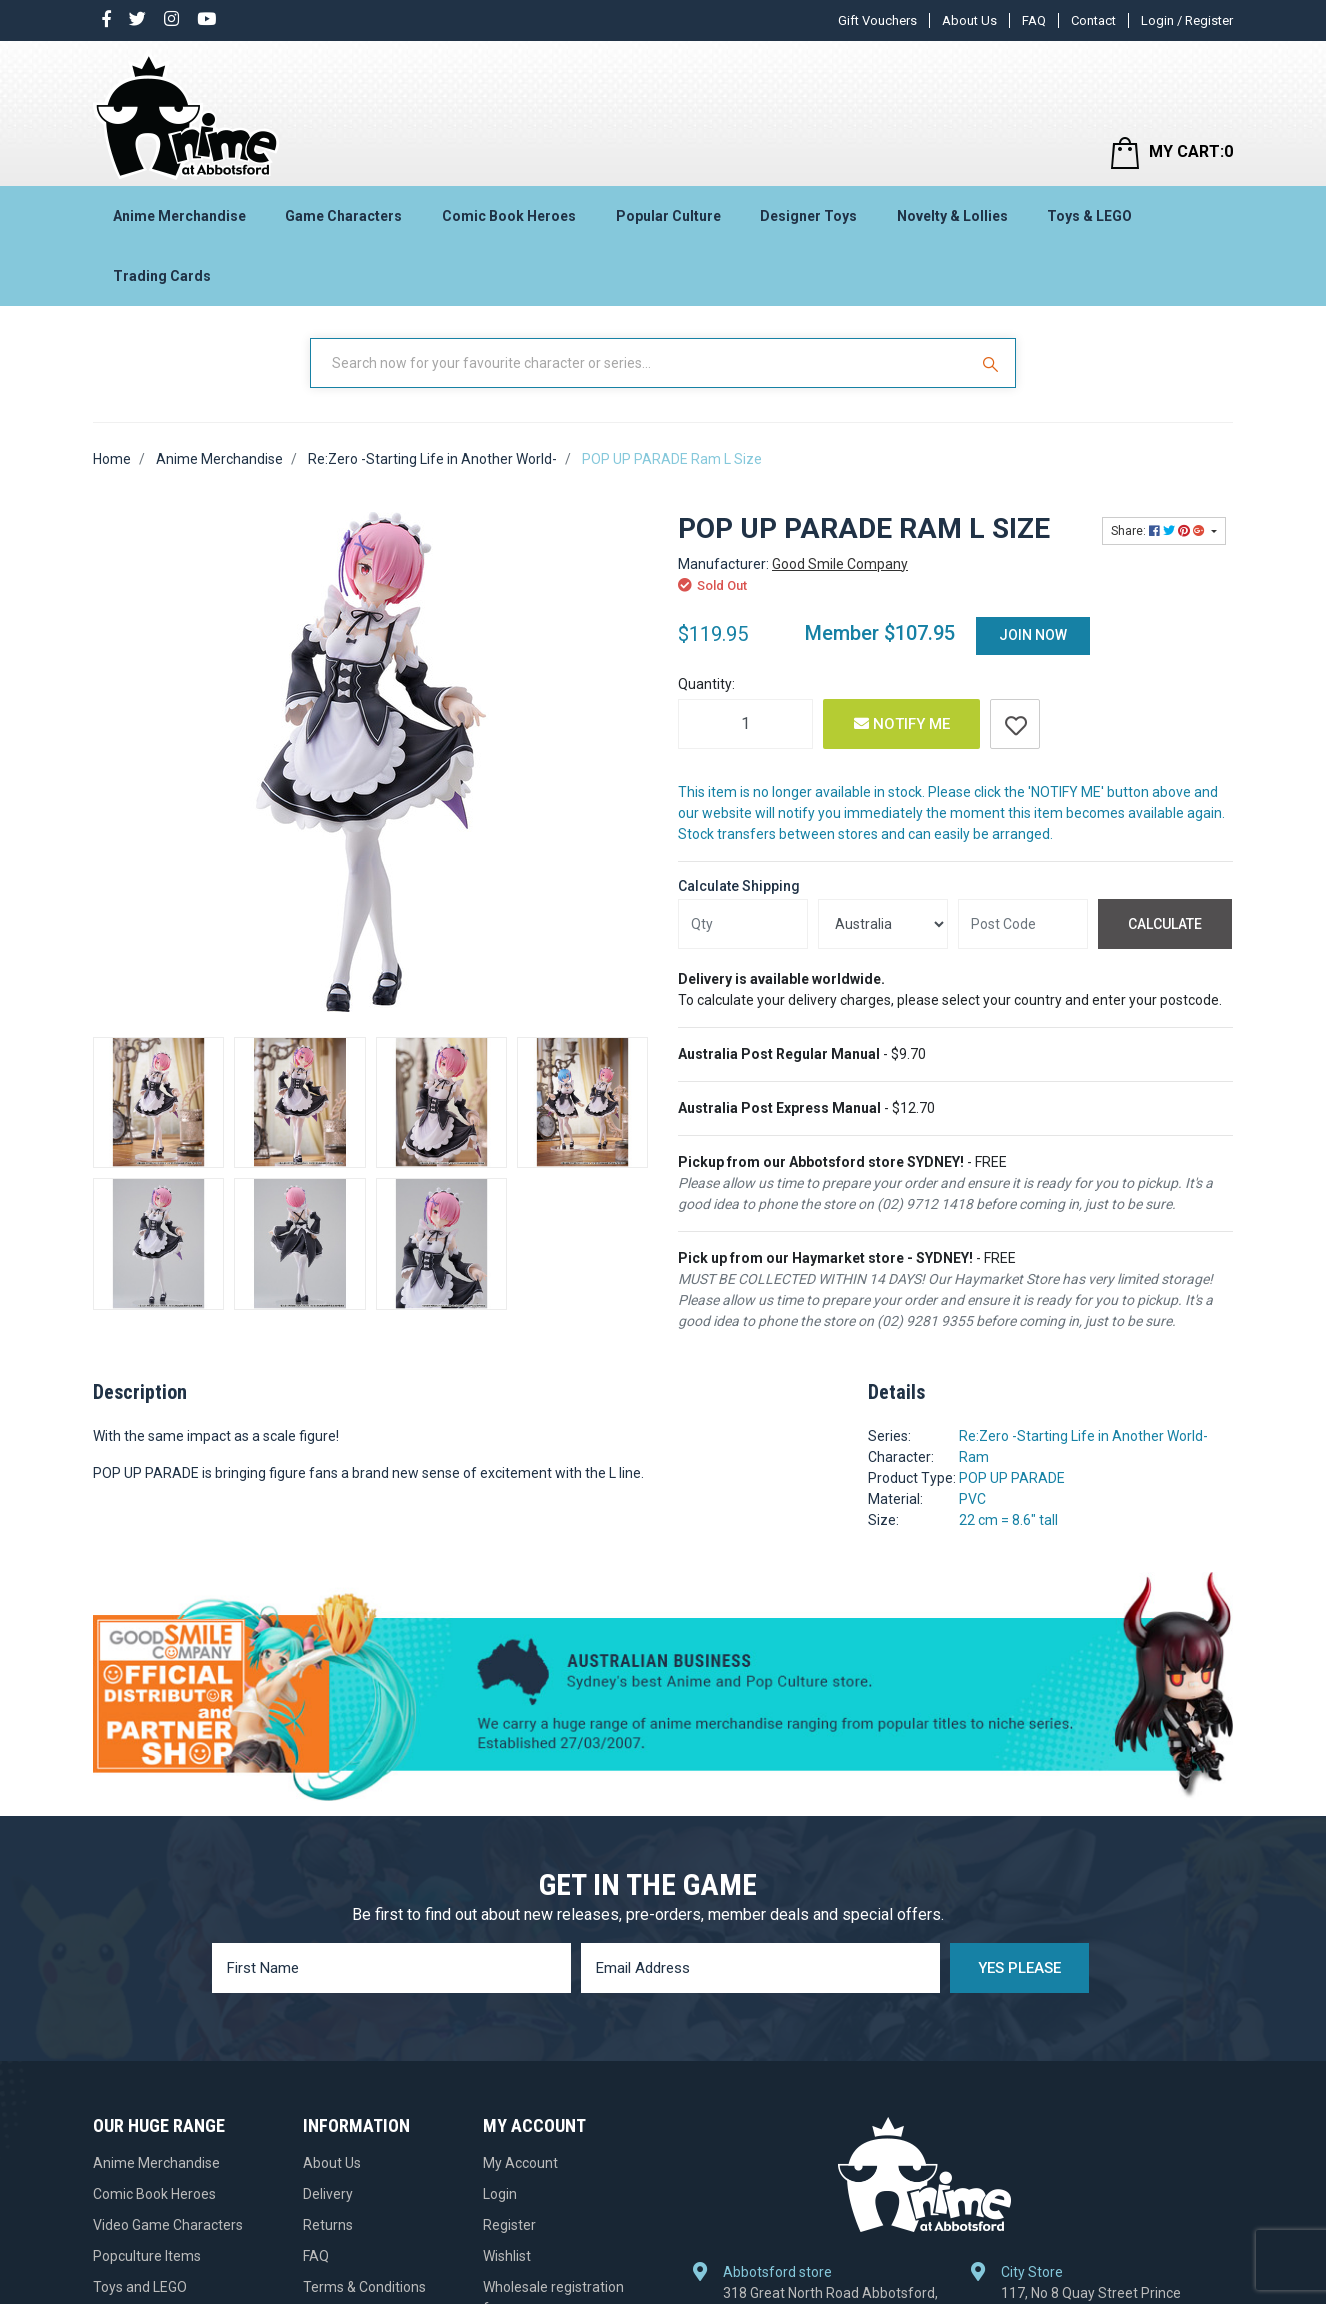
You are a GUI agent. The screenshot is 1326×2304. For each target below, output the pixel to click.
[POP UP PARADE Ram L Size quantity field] (745, 724)
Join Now (1033, 635)
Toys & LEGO (1089, 216)
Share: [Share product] (1159, 531)
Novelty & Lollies (952, 216)
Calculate (1165, 924)
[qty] (743, 924)
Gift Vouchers (877, 20)
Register (509, 2225)
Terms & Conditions (364, 2287)
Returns (328, 2225)
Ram (974, 1457)
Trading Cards (162, 276)
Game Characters (343, 216)
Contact (1093, 20)
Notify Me (902, 724)
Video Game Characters (168, 2225)
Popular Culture (668, 216)
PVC (972, 1499)
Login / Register (1187, 20)
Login (500, 2194)
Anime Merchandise (179, 216)
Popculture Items (147, 2256)
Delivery (328, 2194)
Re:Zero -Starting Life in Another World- (1083, 1436)
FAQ (1034, 20)
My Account (520, 2163)
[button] (1015, 724)
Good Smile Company (840, 564)
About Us (969, 20)
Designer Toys (808, 216)
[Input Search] (641, 363)
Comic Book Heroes (509, 216)
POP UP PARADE (1012, 1478)
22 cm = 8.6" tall (1008, 1520)
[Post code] (1023, 924)
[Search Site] (993, 363)
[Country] (883, 924)
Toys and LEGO (140, 2287)
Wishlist (507, 2256)
